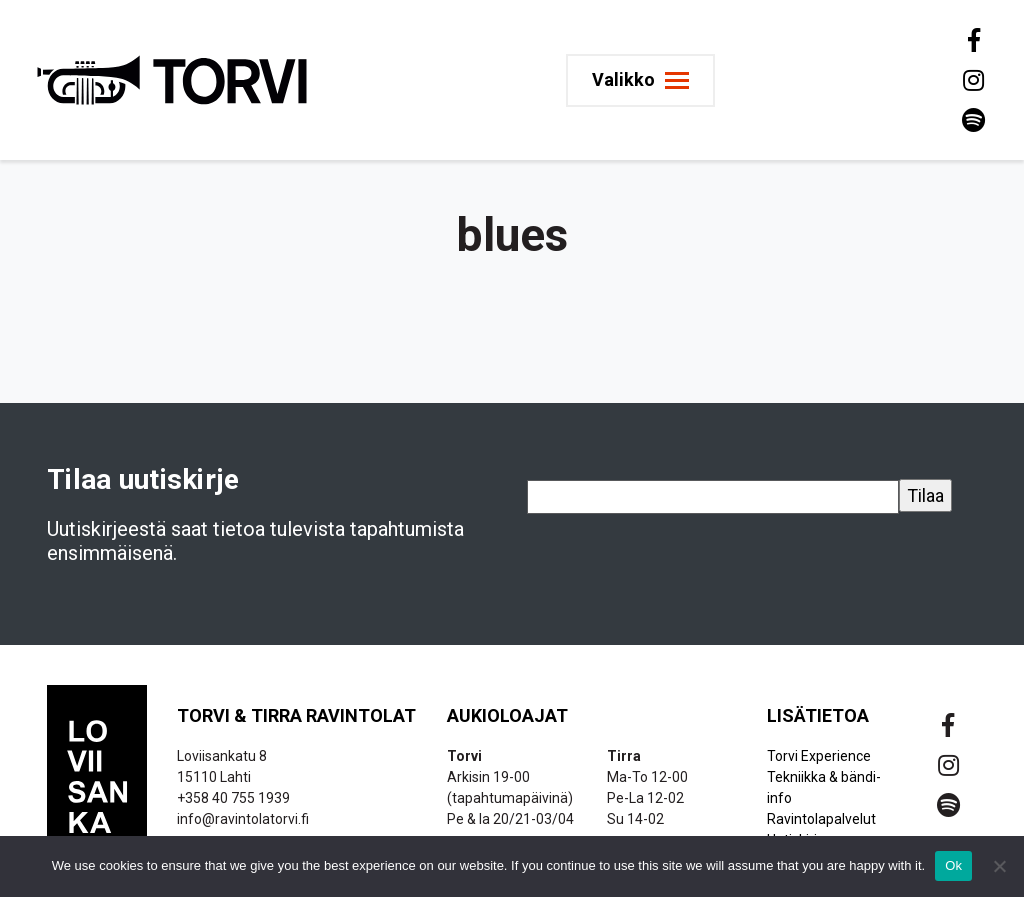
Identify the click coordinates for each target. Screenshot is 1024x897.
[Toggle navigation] (640, 80)
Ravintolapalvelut (821, 819)
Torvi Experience (819, 756)
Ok (953, 865)
